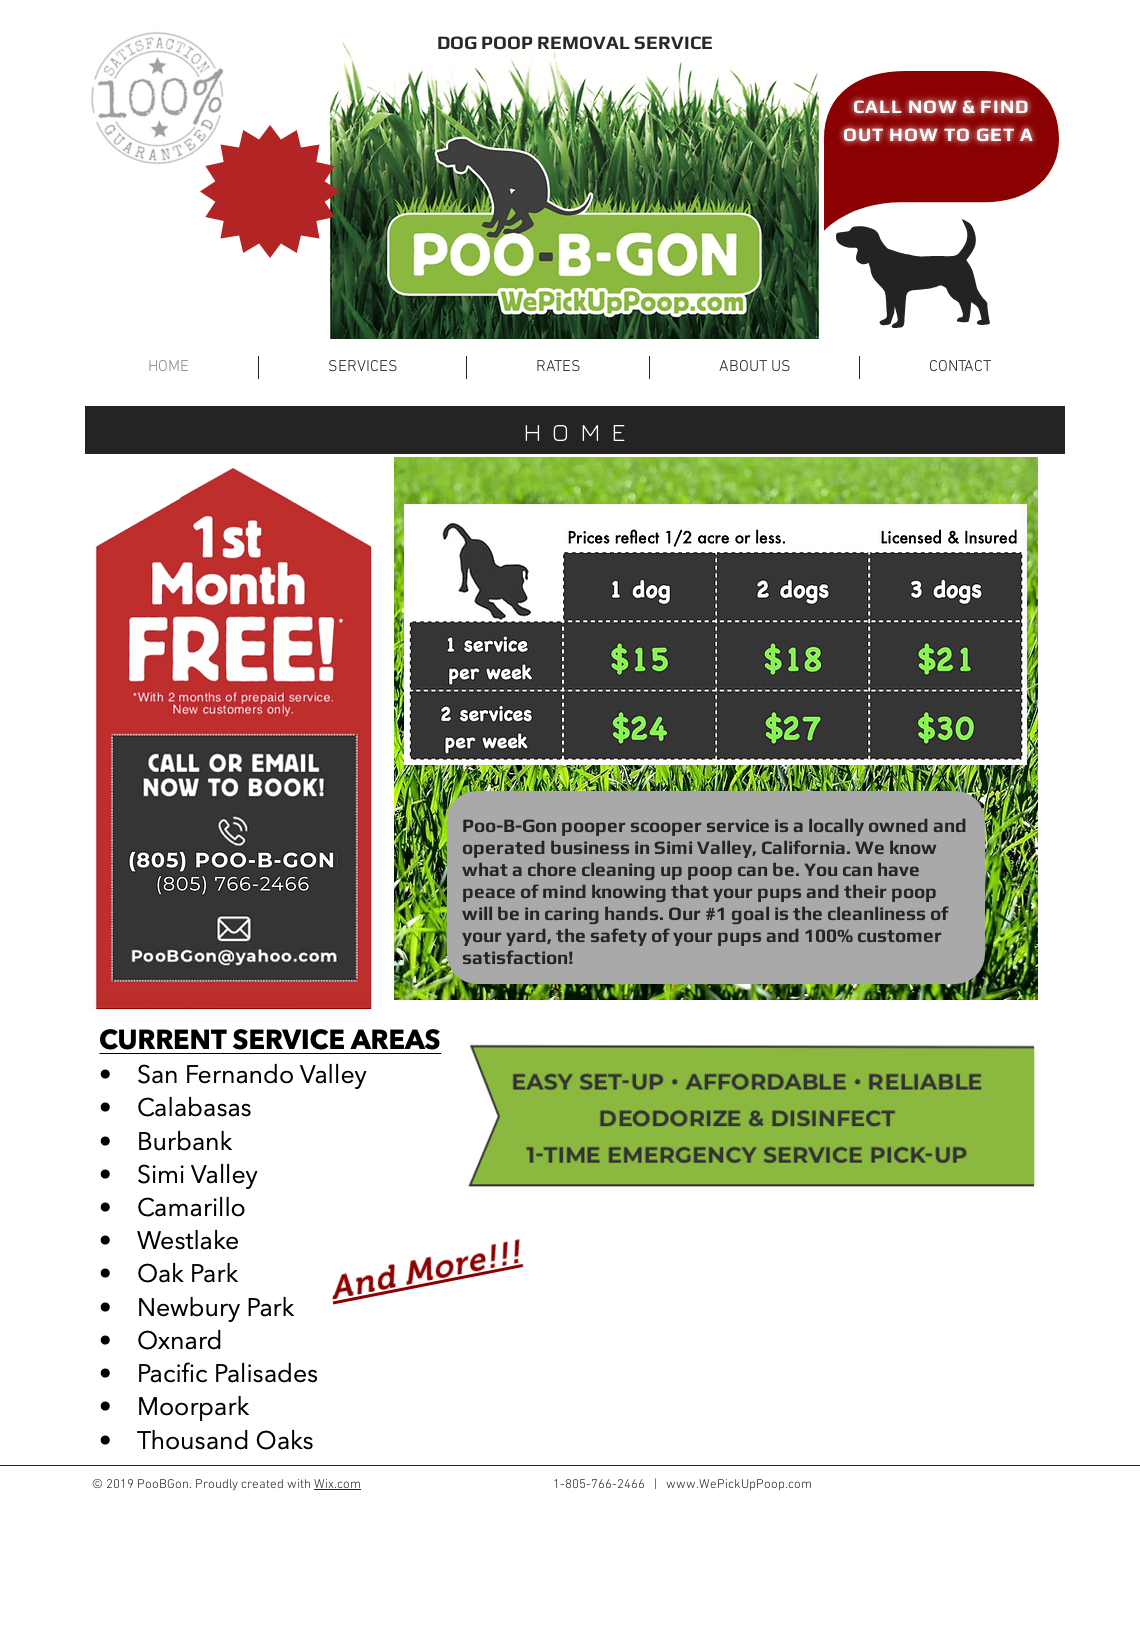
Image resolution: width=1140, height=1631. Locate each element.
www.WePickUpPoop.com (739, 1485)
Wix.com (337, 1485)
